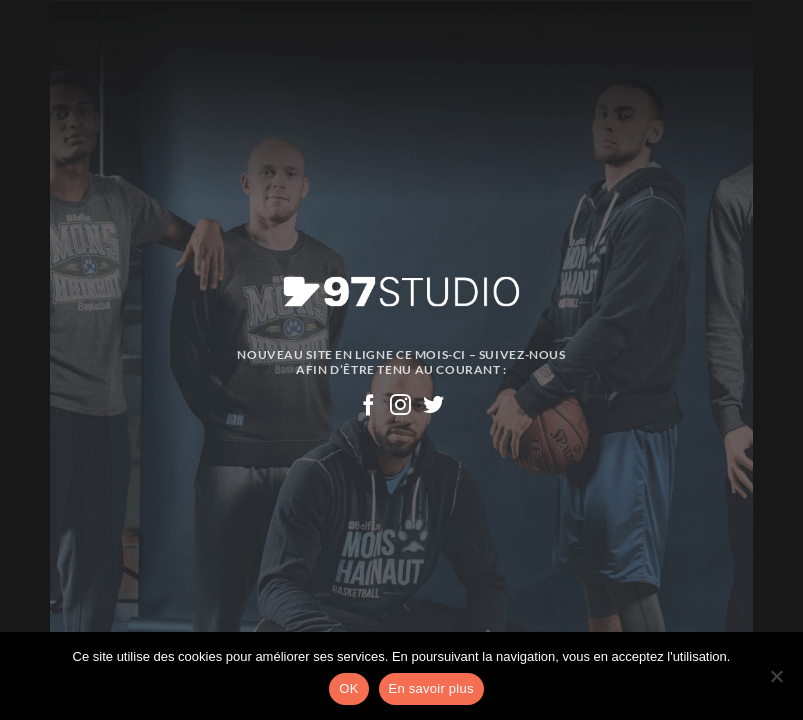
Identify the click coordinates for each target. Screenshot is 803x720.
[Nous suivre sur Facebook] (369, 406)
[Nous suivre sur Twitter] (434, 406)
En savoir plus (431, 688)
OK (348, 688)
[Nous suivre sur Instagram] (401, 406)
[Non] (776, 682)
